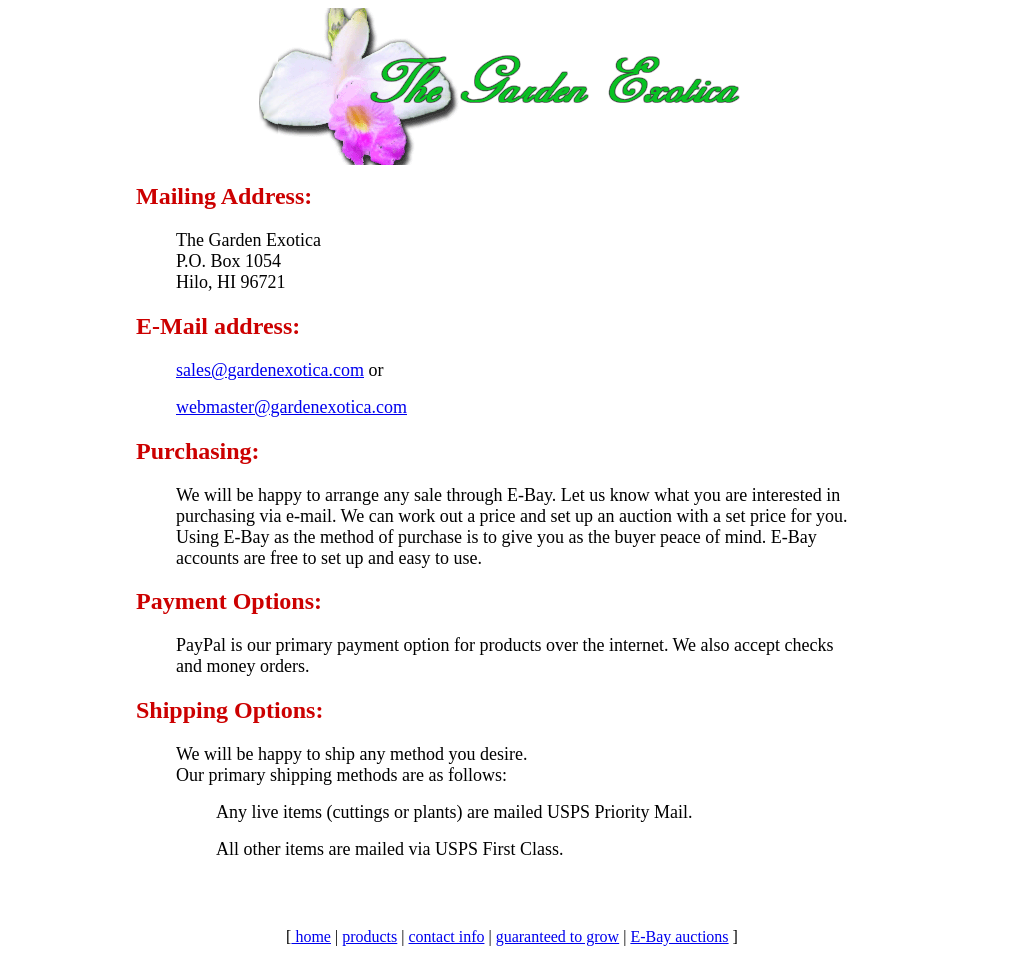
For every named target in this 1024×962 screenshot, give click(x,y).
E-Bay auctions (679, 936)
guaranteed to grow (558, 936)
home (311, 936)
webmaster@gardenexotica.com (291, 407)
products (369, 936)
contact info (446, 936)
